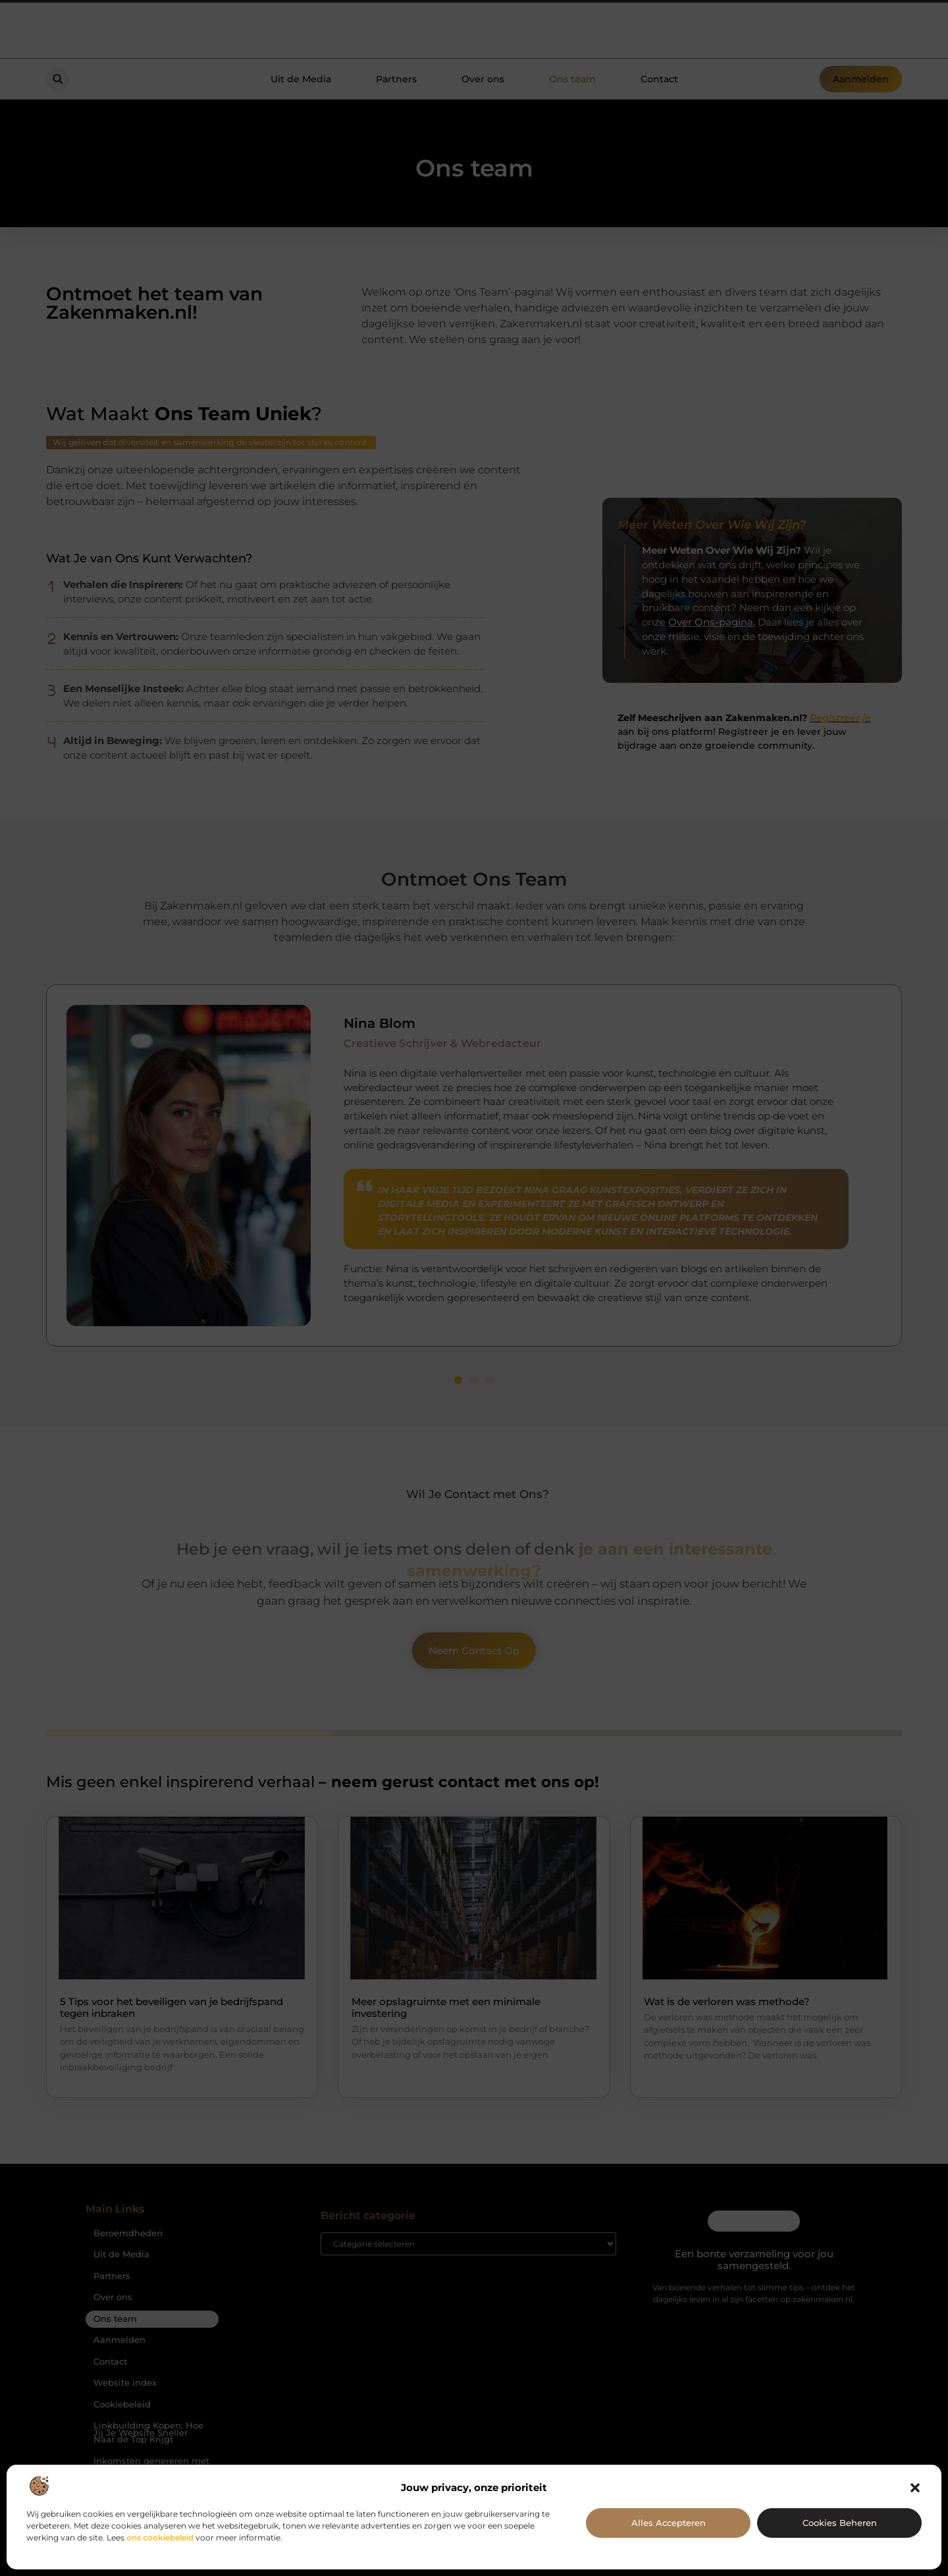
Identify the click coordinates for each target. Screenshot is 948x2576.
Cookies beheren (840, 2522)
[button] (915, 2487)
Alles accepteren (668, 2522)
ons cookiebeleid (160, 2537)
